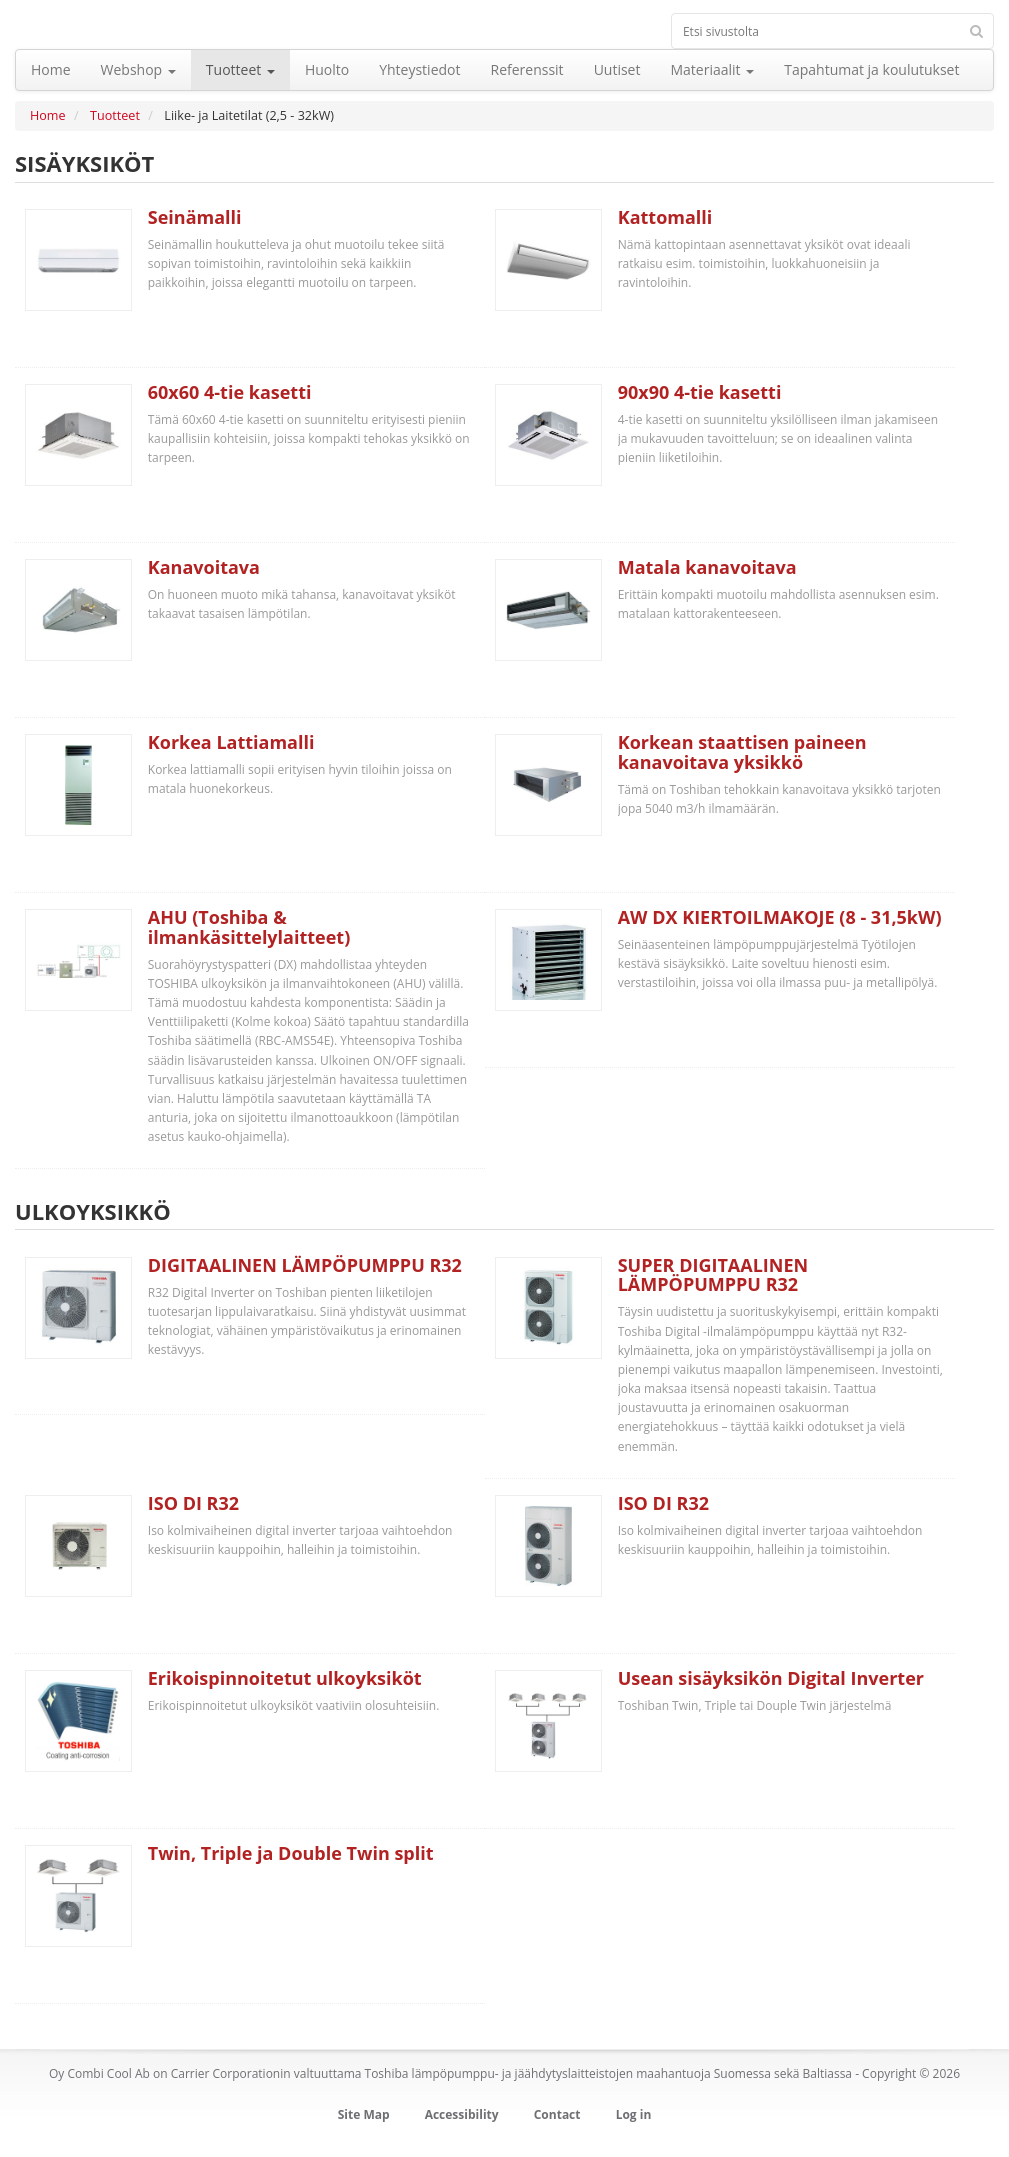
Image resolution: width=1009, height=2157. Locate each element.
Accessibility (462, 2114)
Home (48, 115)
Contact (557, 2114)
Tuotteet (115, 115)
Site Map (364, 2114)
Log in (634, 2114)
